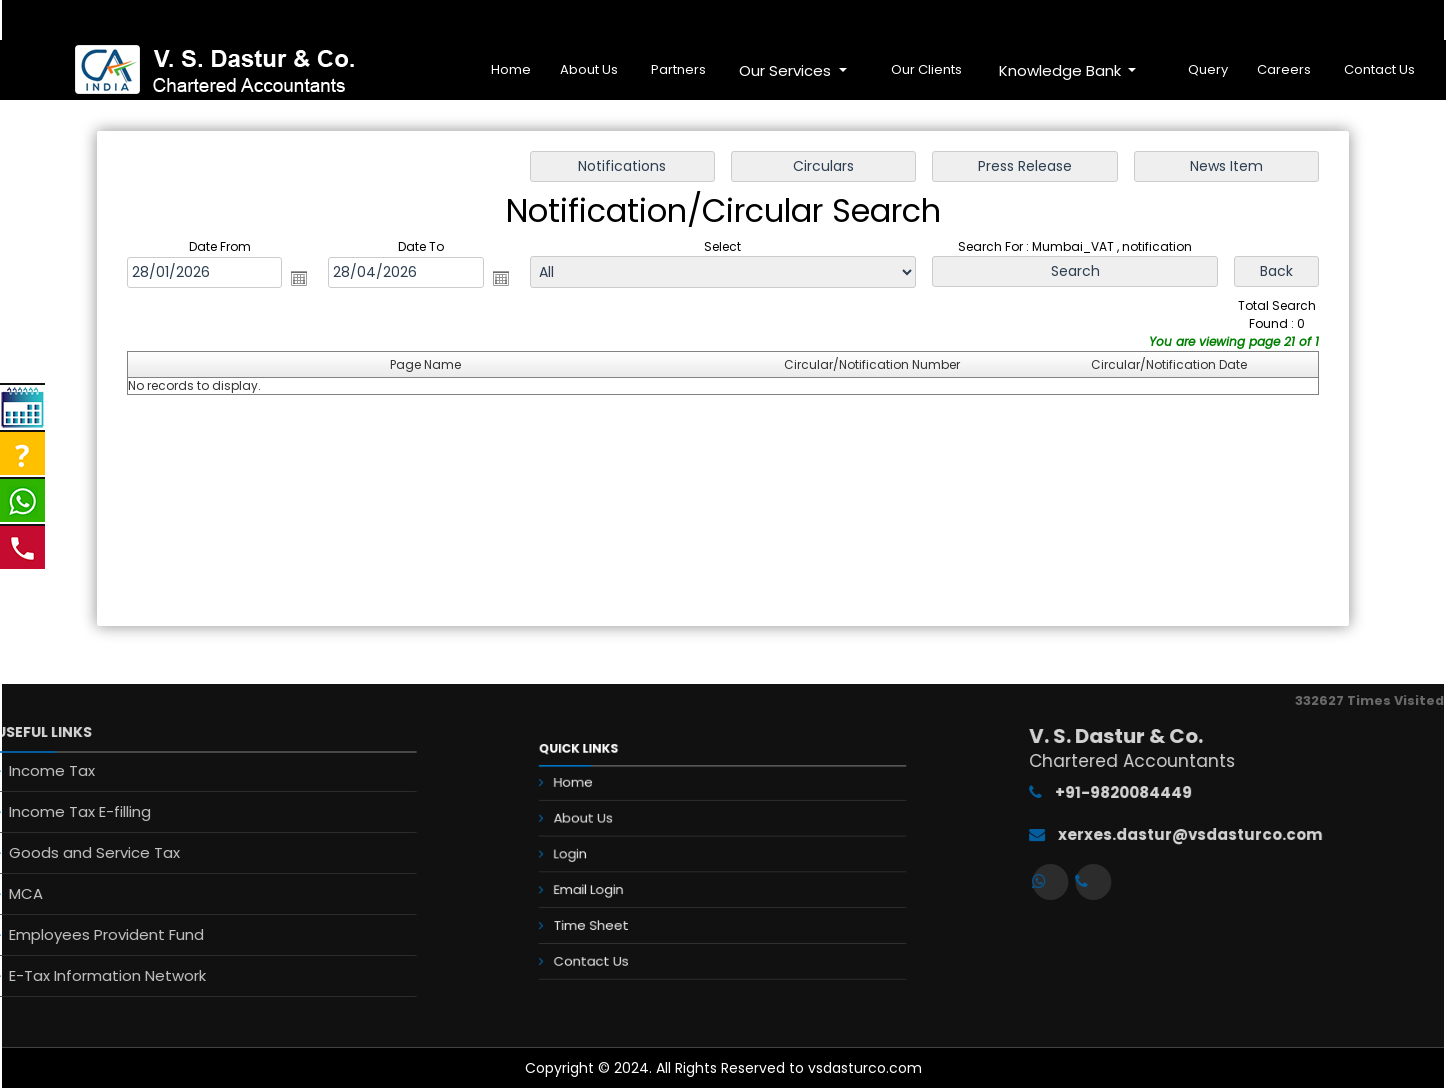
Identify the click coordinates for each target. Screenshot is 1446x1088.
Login (616, 855)
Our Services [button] (787, 70)
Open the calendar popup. (299, 278)
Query (1208, 69)
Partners (678, 69)
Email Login (629, 880)
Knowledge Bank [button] (1062, 70)
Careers (1284, 69)
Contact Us (1379, 69)
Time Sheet (631, 905)
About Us (589, 69)
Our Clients (926, 69)
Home (511, 69)
